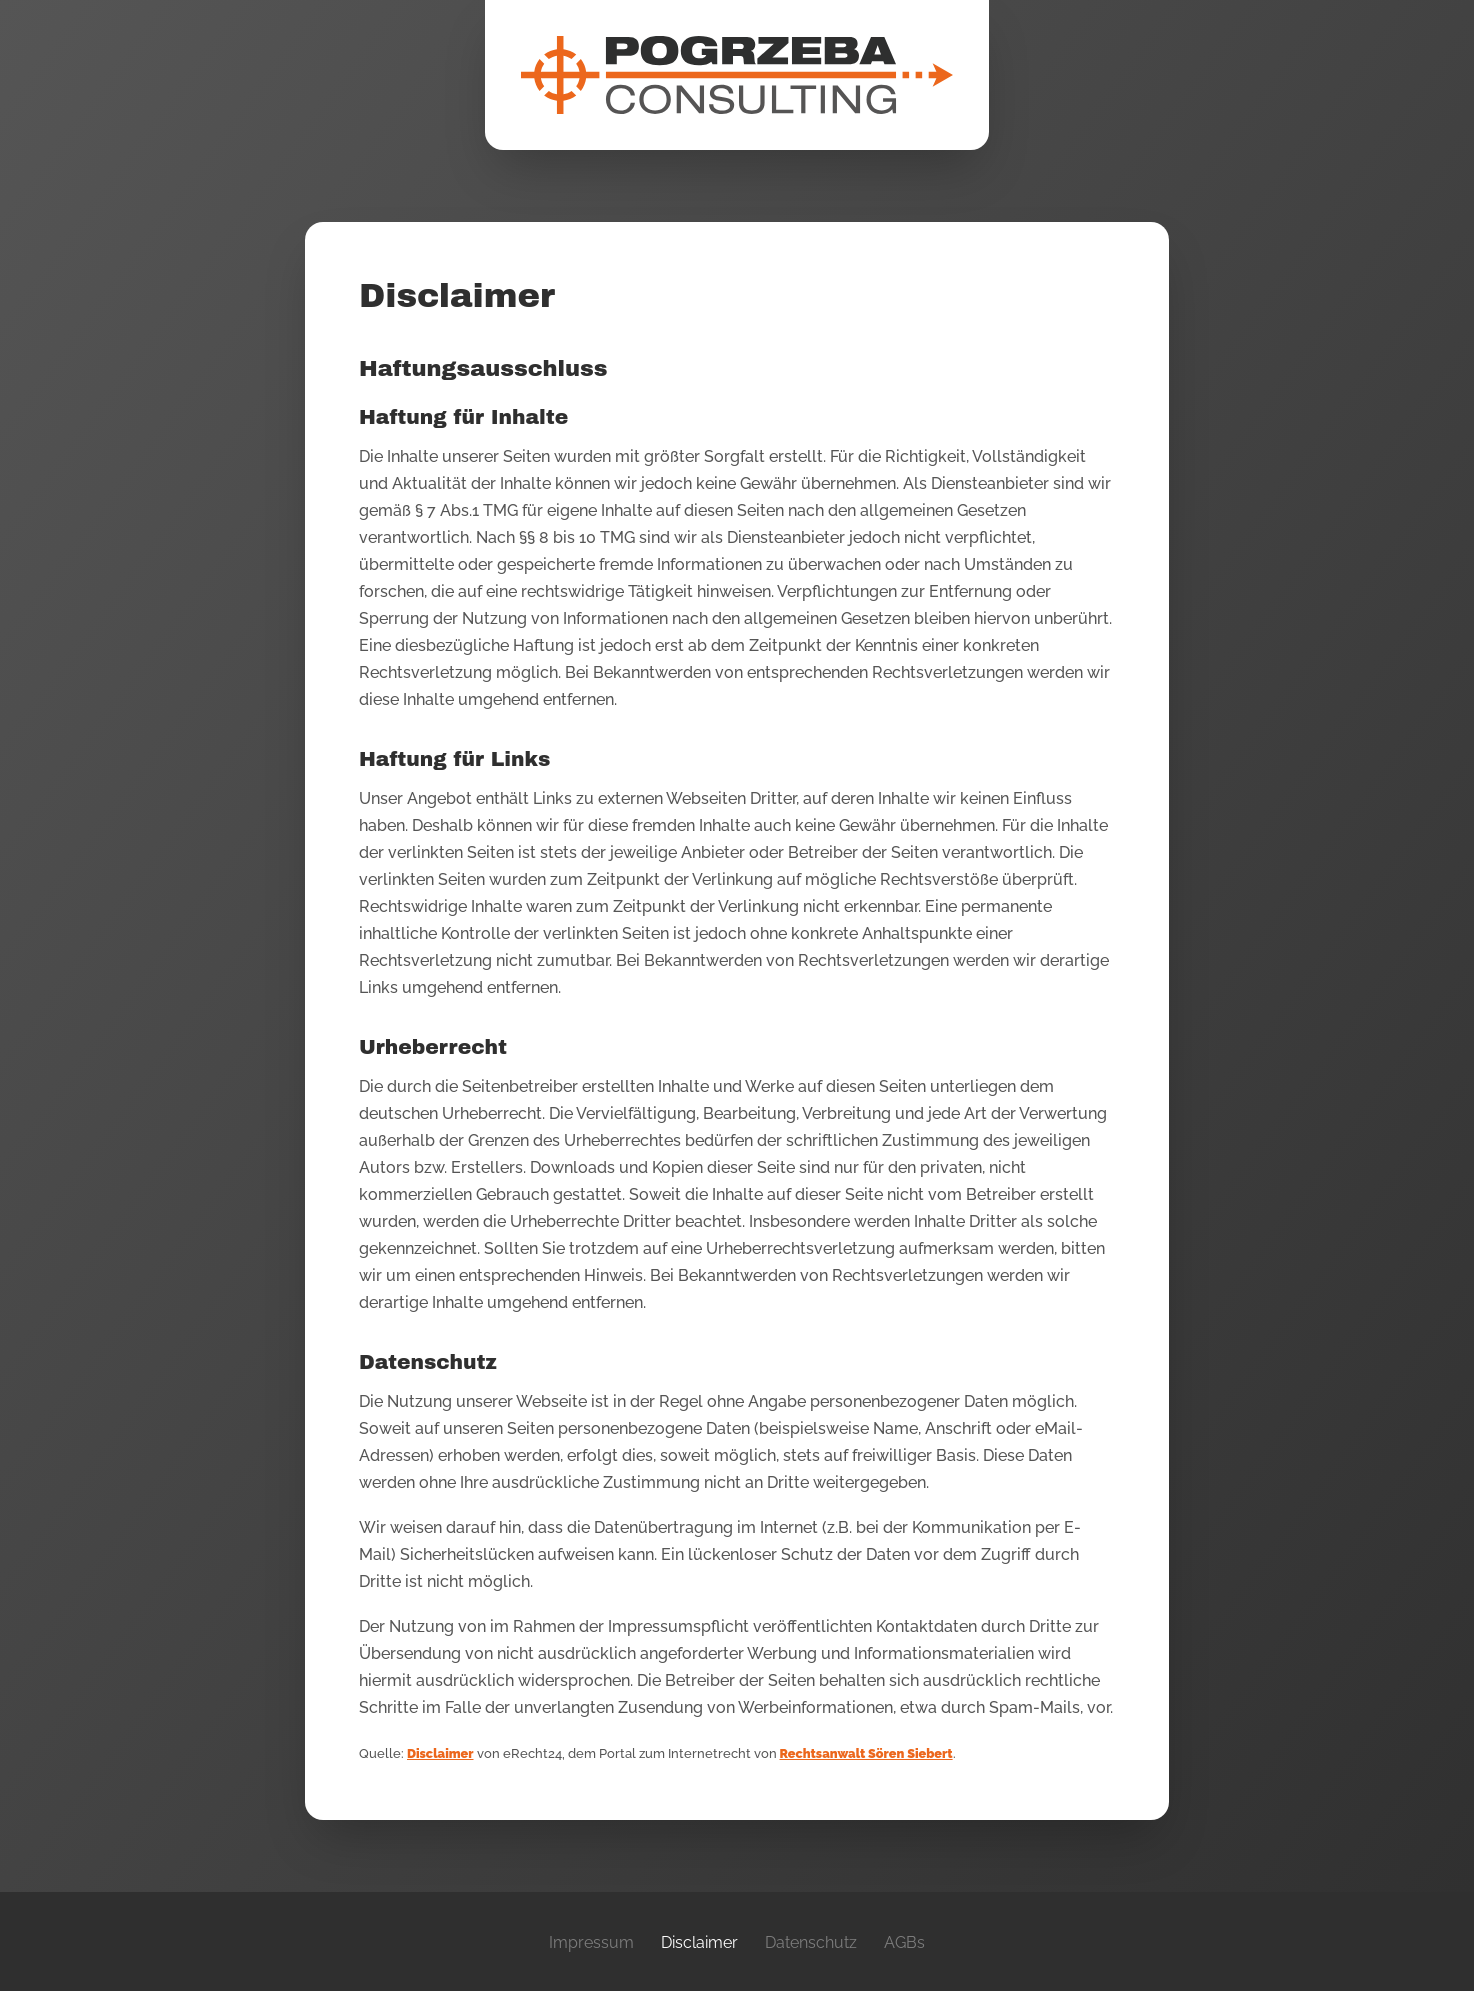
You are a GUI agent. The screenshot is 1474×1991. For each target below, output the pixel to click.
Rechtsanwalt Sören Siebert (866, 1753)
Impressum (591, 1942)
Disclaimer (440, 1753)
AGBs (904, 1942)
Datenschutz (811, 1942)
